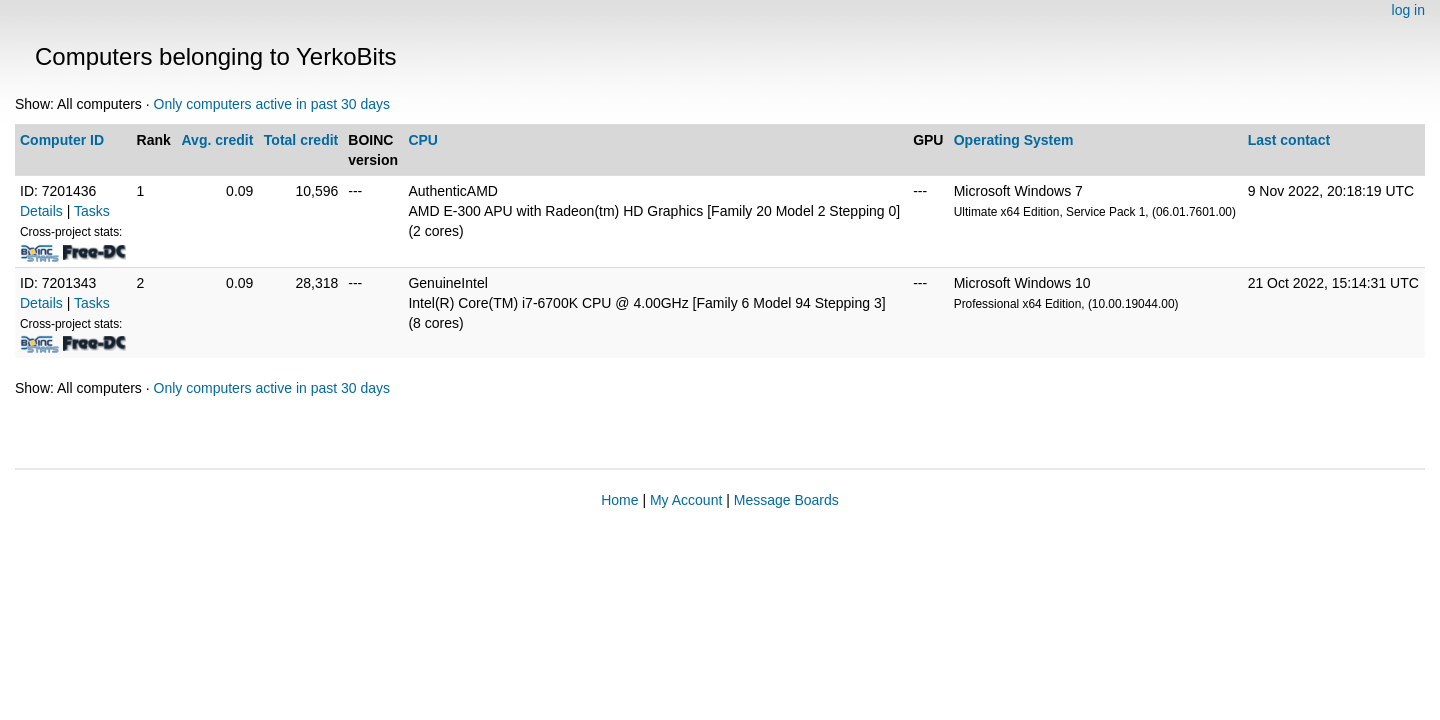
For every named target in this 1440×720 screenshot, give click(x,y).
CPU (423, 140)
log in (1408, 10)
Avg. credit (218, 140)
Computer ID (62, 140)
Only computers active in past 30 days (272, 104)
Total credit (301, 140)
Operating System (1014, 140)
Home (619, 500)
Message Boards (786, 500)
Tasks (92, 211)
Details (41, 211)
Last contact (1289, 140)
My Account (686, 500)
